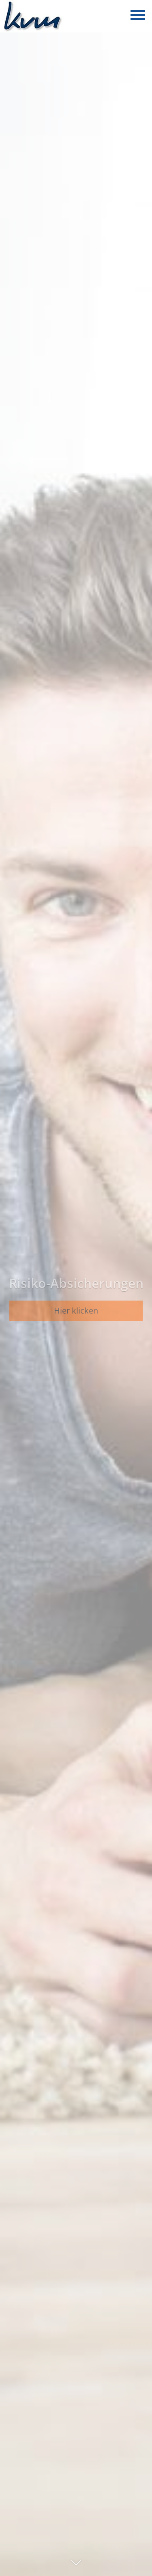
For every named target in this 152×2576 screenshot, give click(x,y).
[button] (76, 2566)
